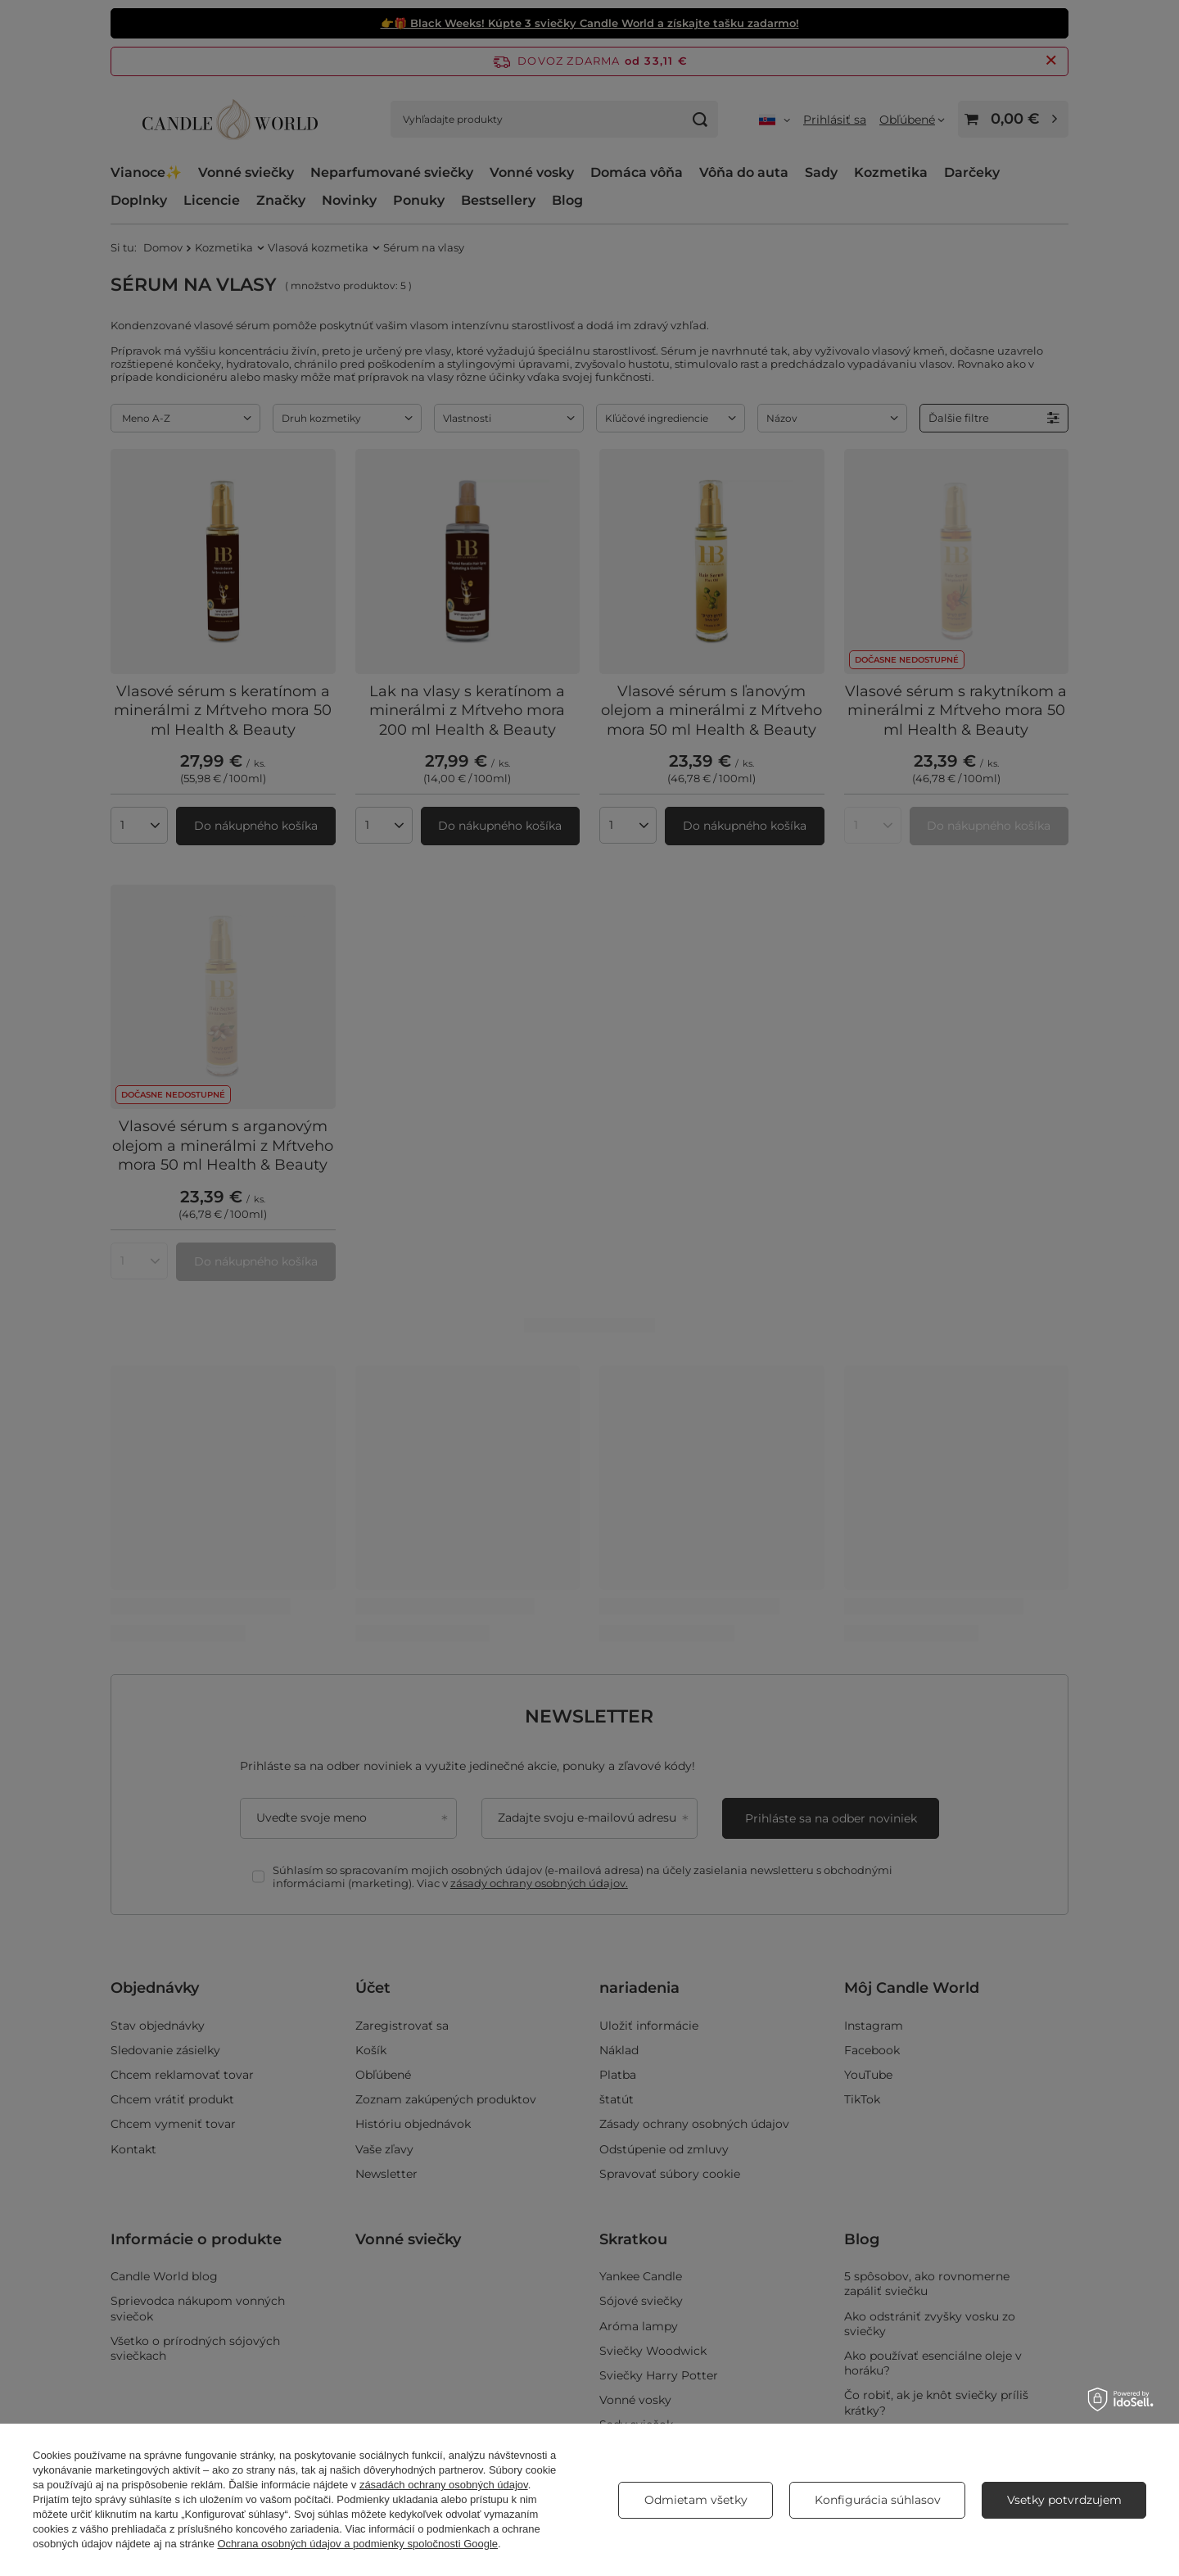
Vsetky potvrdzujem (1064, 2499)
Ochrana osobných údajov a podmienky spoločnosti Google (358, 2544)
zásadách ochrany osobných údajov (443, 2485)
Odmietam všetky (696, 2499)
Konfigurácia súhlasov (878, 2499)
